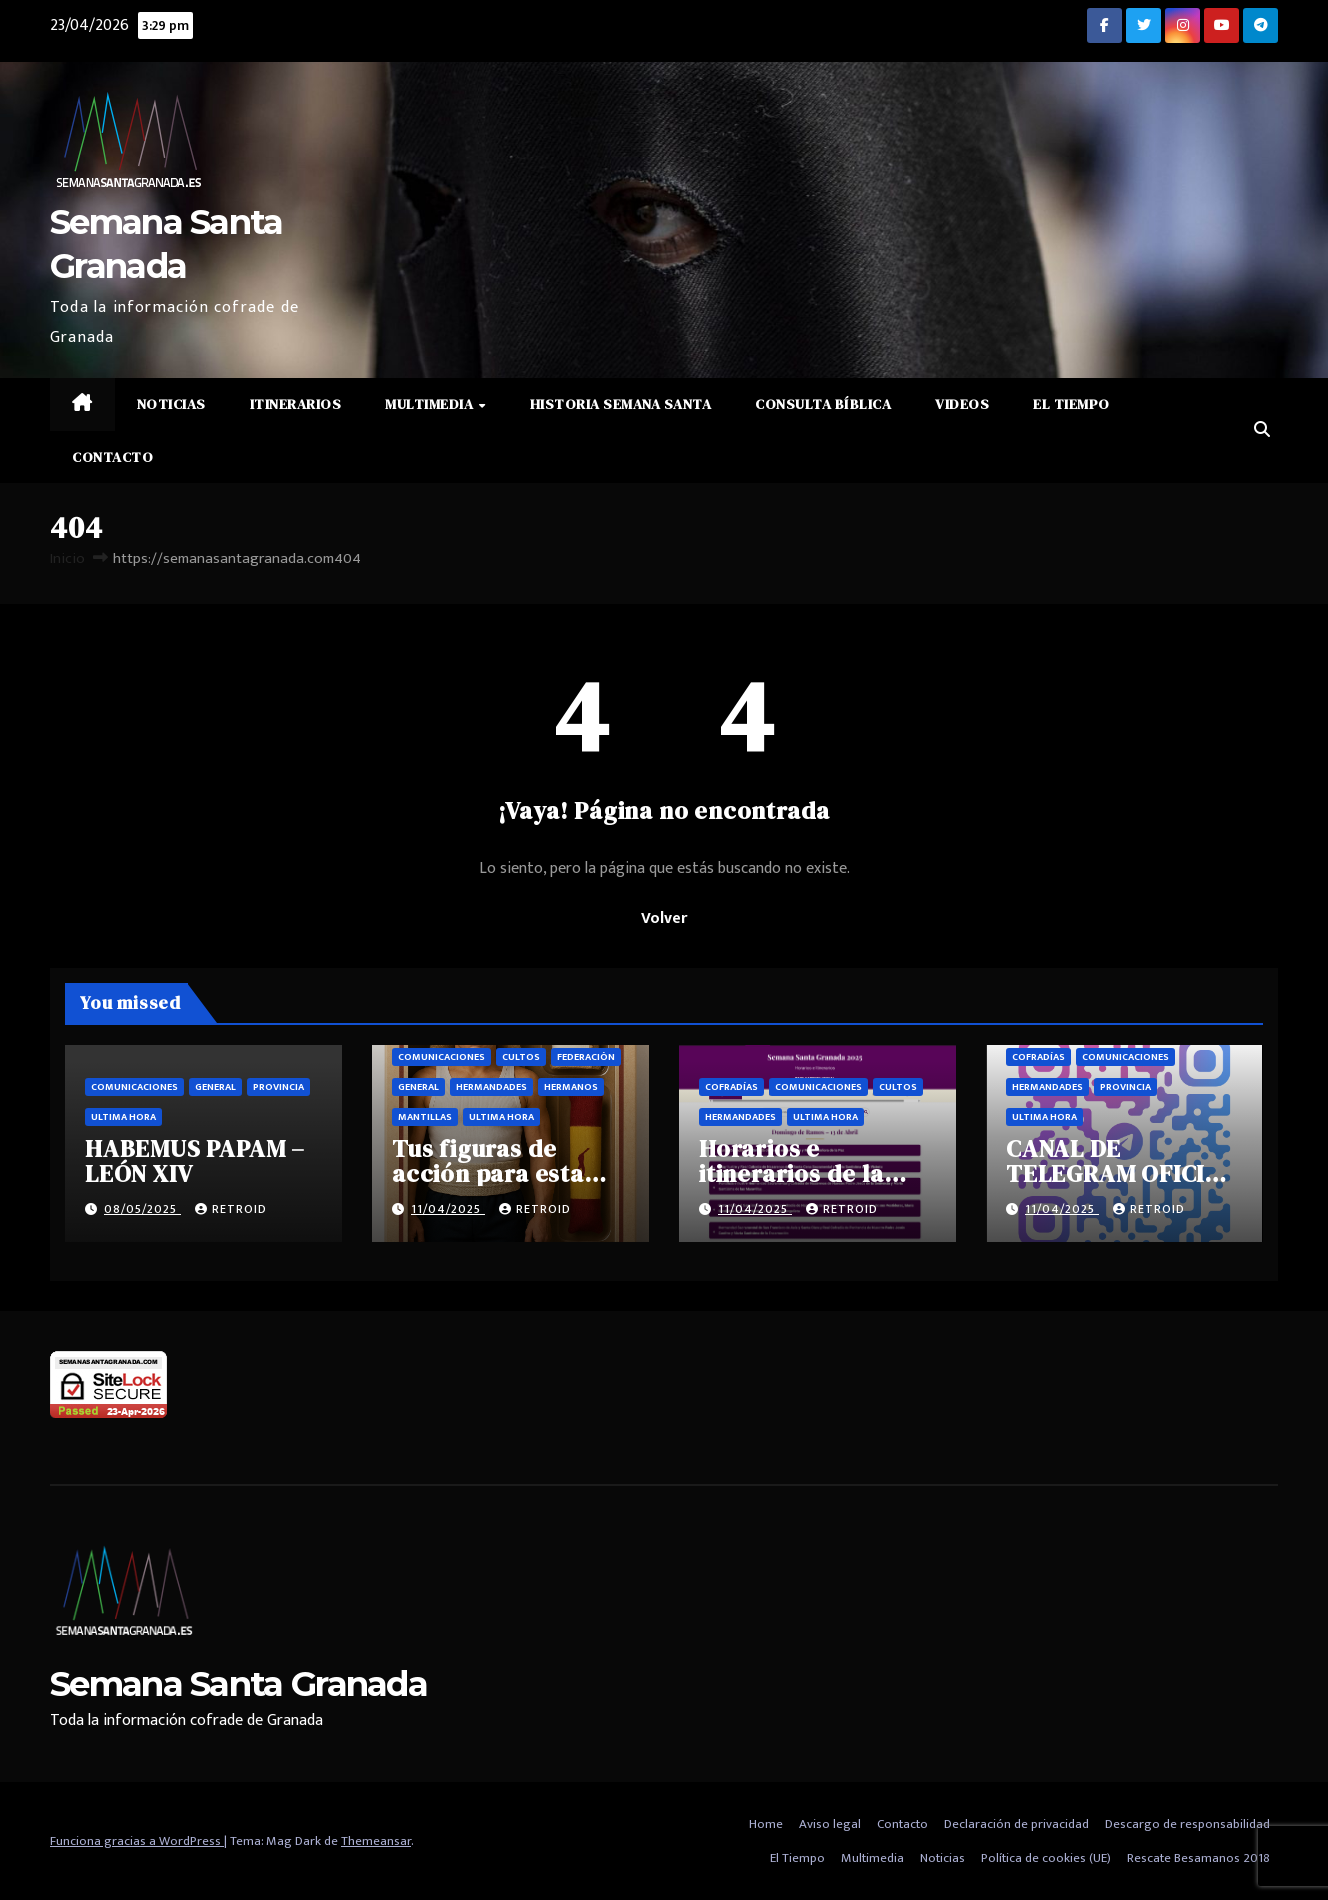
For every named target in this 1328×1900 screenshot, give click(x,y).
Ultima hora (123, 1117)
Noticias (171, 404)
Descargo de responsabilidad (1187, 1824)
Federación (586, 1057)
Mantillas (425, 1117)
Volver (664, 918)
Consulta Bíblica (823, 404)
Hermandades (491, 1087)
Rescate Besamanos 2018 (1198, 1858)
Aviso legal (830, 1824)
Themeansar (376, 1841)
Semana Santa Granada (238, 1684)
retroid (231, 1209)
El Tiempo (1071, 404)
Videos (962, 404)
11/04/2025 (448, 1209)
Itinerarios (296, 404)
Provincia (278, 1087)
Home (766, 1824)
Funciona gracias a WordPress (137, 1841)
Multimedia (431, 404)
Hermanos (571, 1087)
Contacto (112, 457)
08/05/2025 (142, 1209)
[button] (1262, 430)
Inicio (67, 558)
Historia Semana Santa (621, 404)
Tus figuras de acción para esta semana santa (488, 1173)
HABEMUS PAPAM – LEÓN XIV (195, 1161)
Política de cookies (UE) (1046, 1858)
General (215, 1087)
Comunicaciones (134, 1087)
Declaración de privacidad (1016, 1824)
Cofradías (731, 1087)
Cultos (521, 1057)
